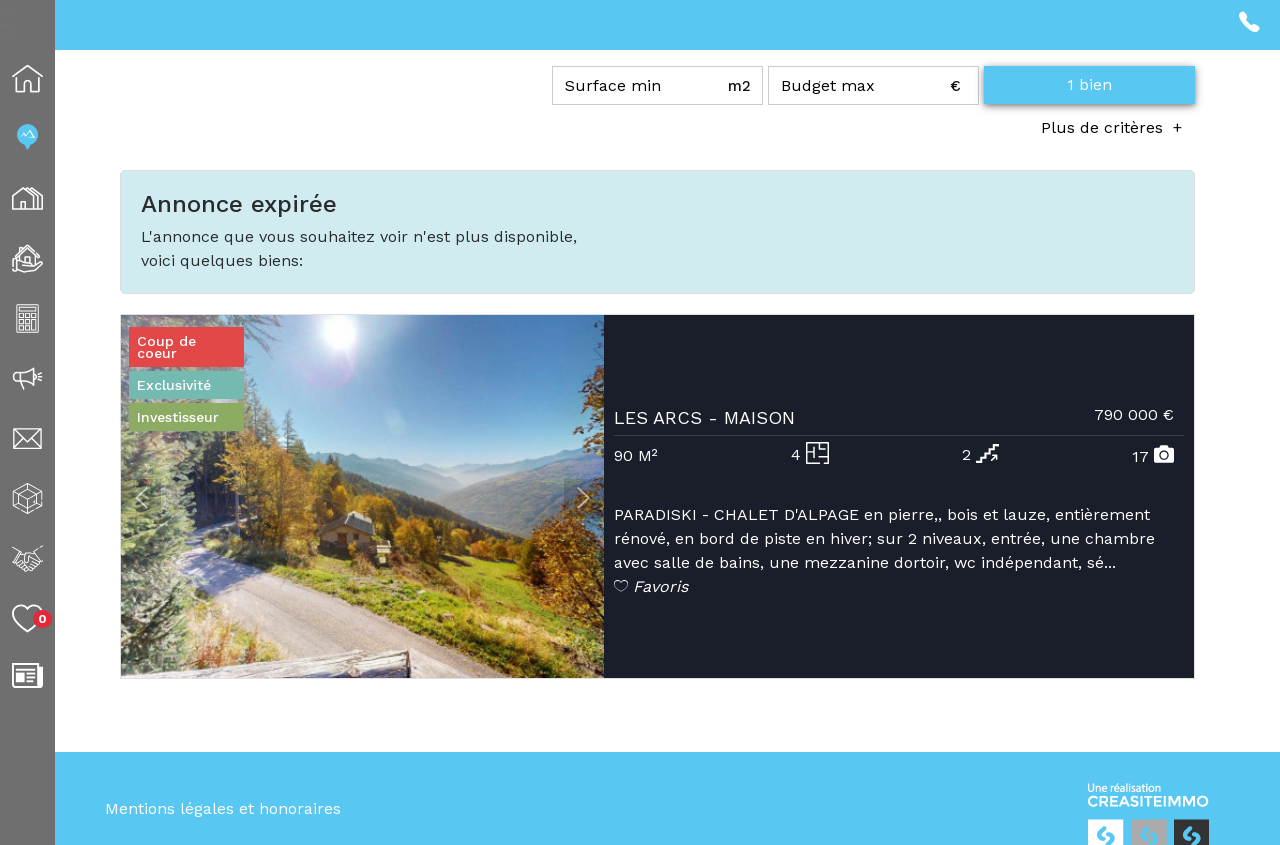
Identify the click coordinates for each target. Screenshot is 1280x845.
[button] (141, 499)
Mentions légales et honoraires (223, 808)
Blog (54, 675)
